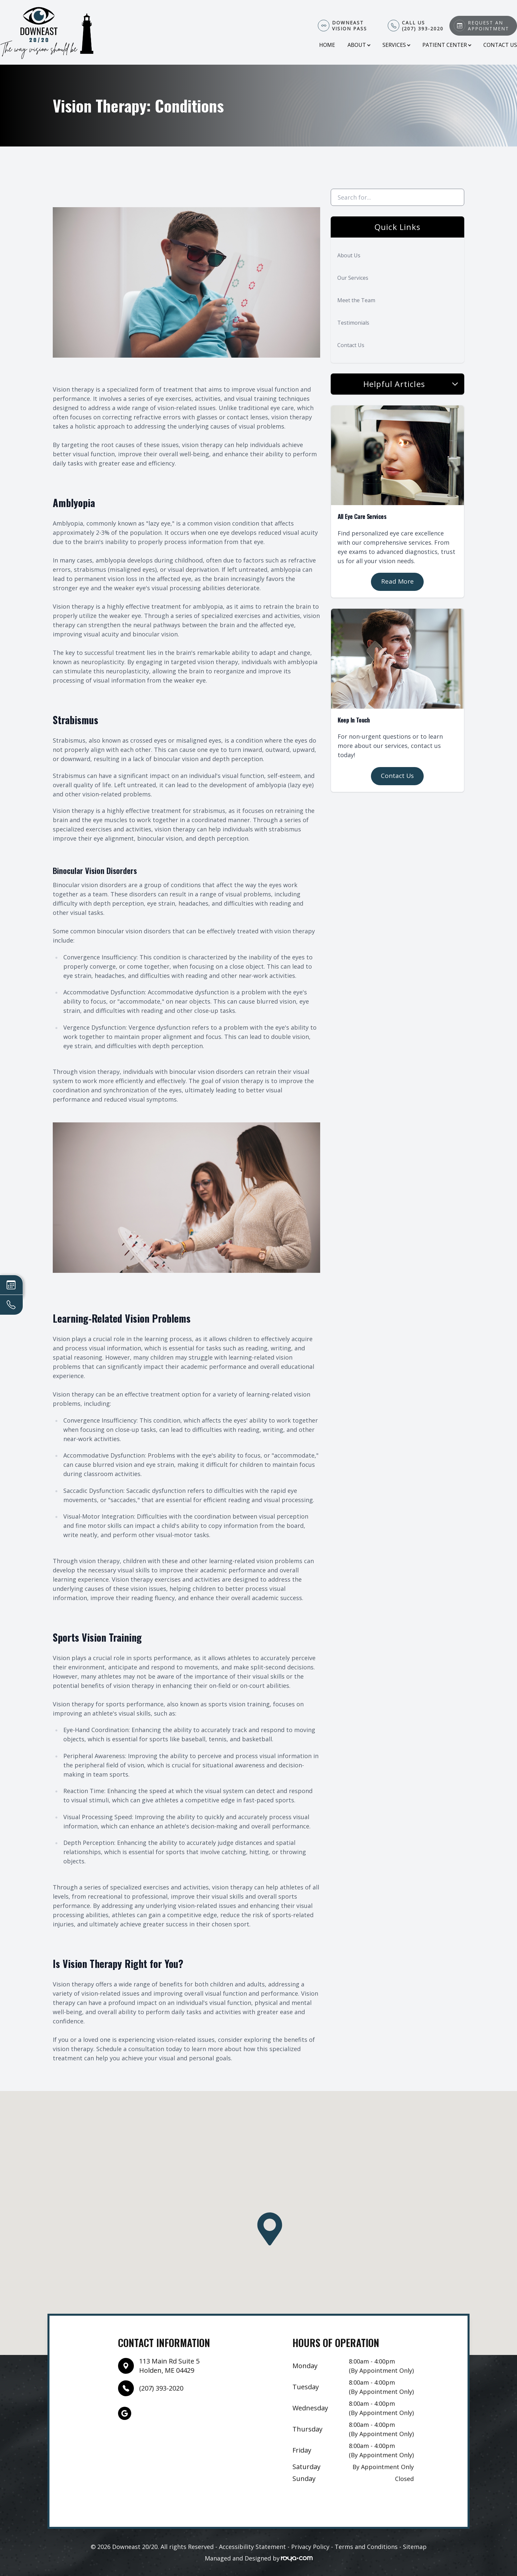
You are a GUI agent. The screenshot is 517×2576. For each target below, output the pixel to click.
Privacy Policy (310, 2547)
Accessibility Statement (252, 2547)
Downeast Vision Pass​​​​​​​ (349, 26)
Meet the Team (356, 300)
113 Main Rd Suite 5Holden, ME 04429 (169, 2366)
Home (327, 44)
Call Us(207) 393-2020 (422, 26)
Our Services (352, 277)
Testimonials (353, 322)
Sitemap (415, 2547)
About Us (348, 255)
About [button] (359, 44)
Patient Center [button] (446, 44)
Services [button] (396, 44)
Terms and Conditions (366, 2547)
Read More (397, 581)
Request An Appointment (488, 26)
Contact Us (500, 44)
